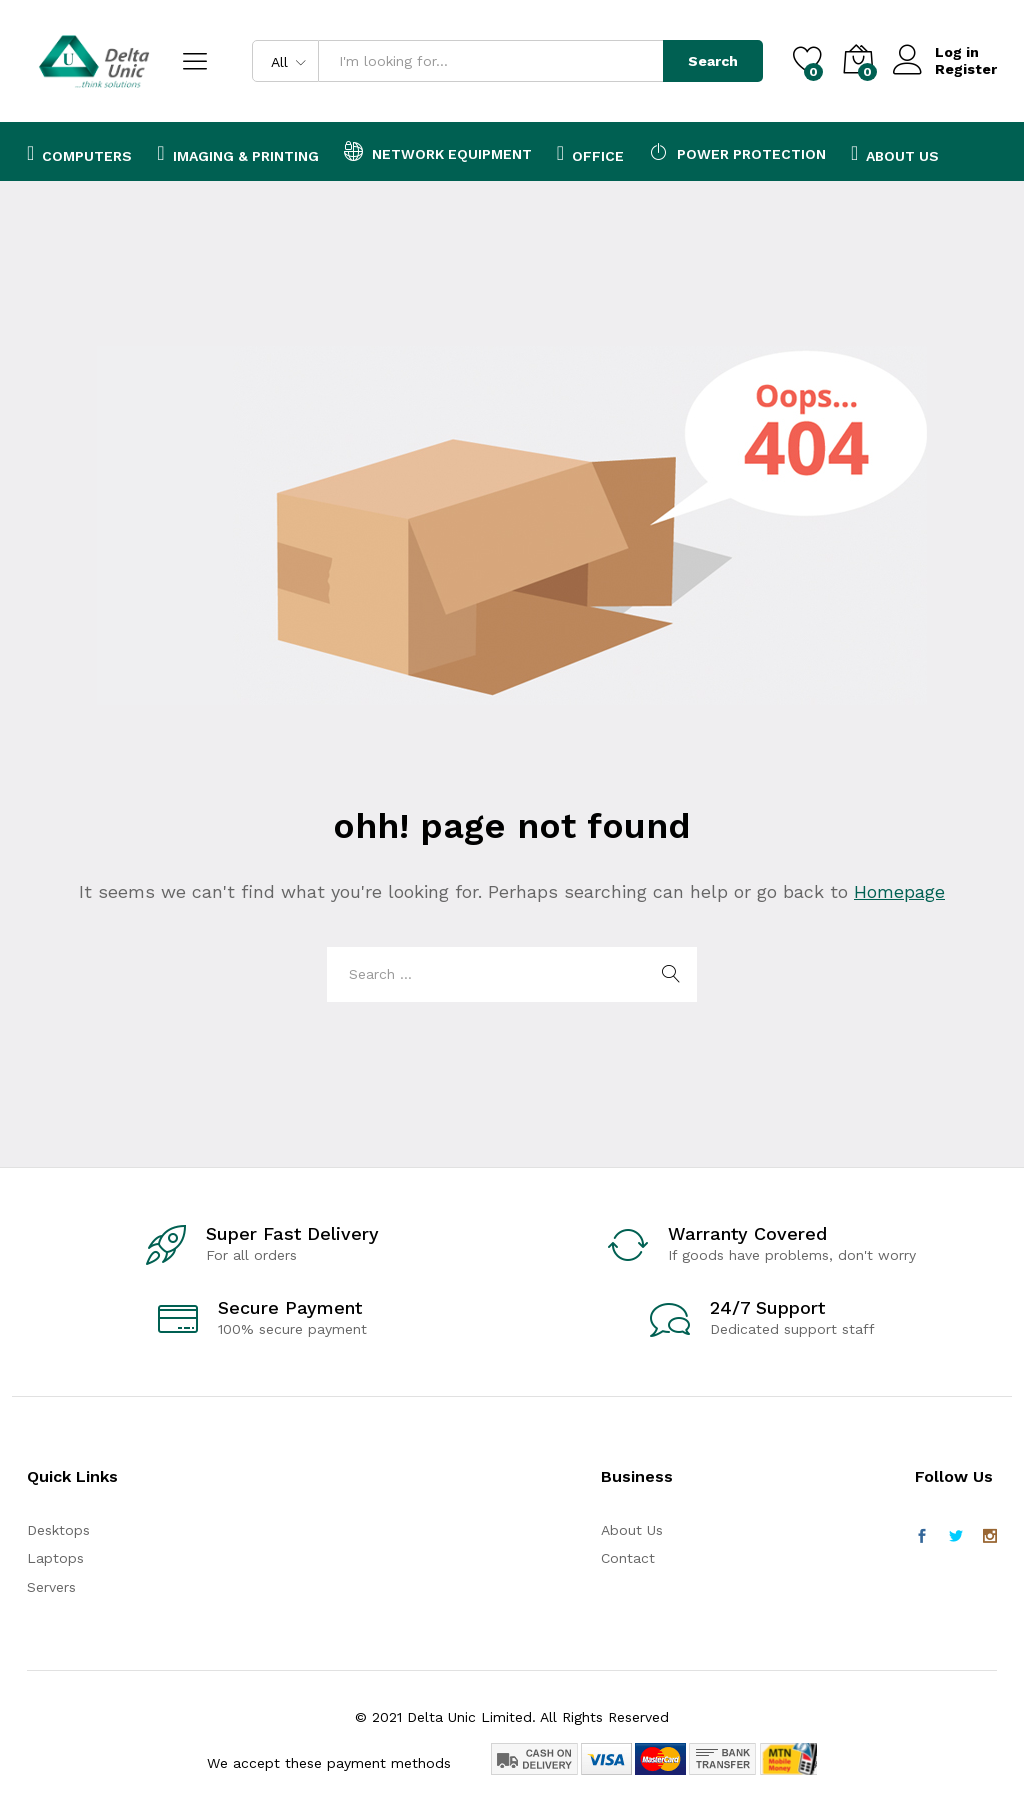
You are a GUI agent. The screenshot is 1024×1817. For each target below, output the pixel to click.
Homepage (899, 891)
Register (966, 69)
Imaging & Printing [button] (237, 153)
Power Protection (737, 151)
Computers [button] (79, 153)
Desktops (58, 1530)
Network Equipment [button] (438, 151)
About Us (895, 153)
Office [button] (590, 153)
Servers (51, 1587)
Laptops (55, 1558)
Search (713, 61)
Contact (628, 1558)
